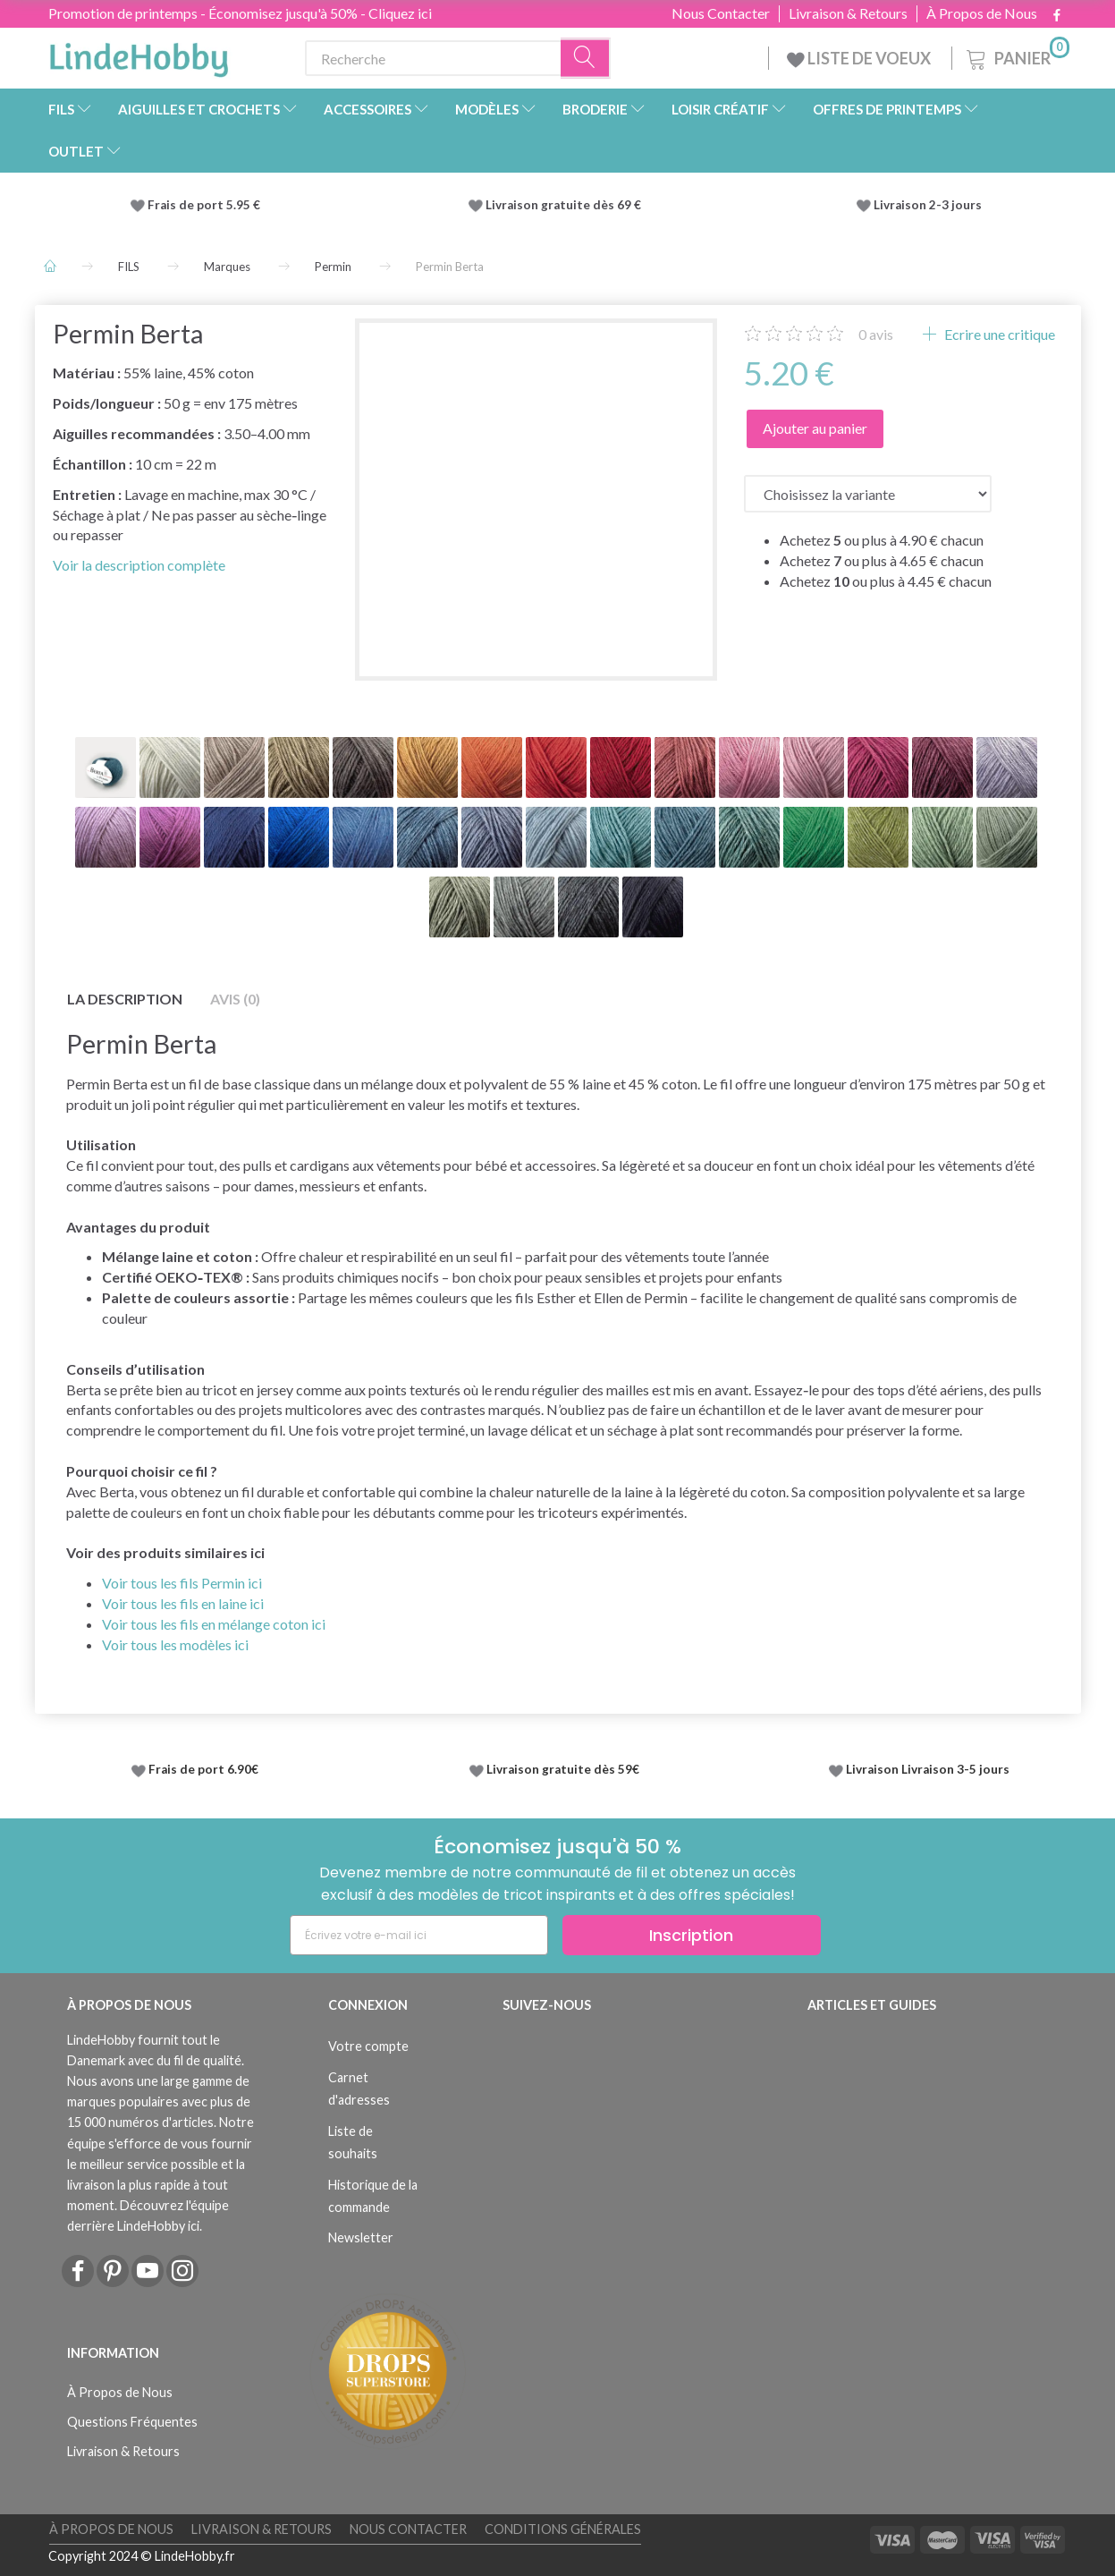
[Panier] (1016, 56)
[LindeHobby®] (138, 54)
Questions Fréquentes (132, 2421)
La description (124, 998)
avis (875, 334)
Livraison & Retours (848, 13)
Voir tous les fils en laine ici (183, 1603)
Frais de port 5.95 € (204, 205)
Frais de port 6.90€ (203, 1769)
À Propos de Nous (981, 13)
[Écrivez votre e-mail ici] (419, 1935)
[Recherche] (586, 58)
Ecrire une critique (998, 334)
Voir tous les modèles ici (175, 1644)
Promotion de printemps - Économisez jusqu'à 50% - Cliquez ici (240, 12)
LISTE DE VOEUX (860, 58)
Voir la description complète (139, 564)
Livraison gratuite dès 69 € (566, 205)
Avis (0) (235, 998)
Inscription (691, 1935)
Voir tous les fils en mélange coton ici (213, 1623)
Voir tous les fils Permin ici (182, 1582)
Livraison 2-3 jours (928, 205)
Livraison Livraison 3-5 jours (927, 1769)
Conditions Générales (563, 2529)
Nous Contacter (721, 13)
